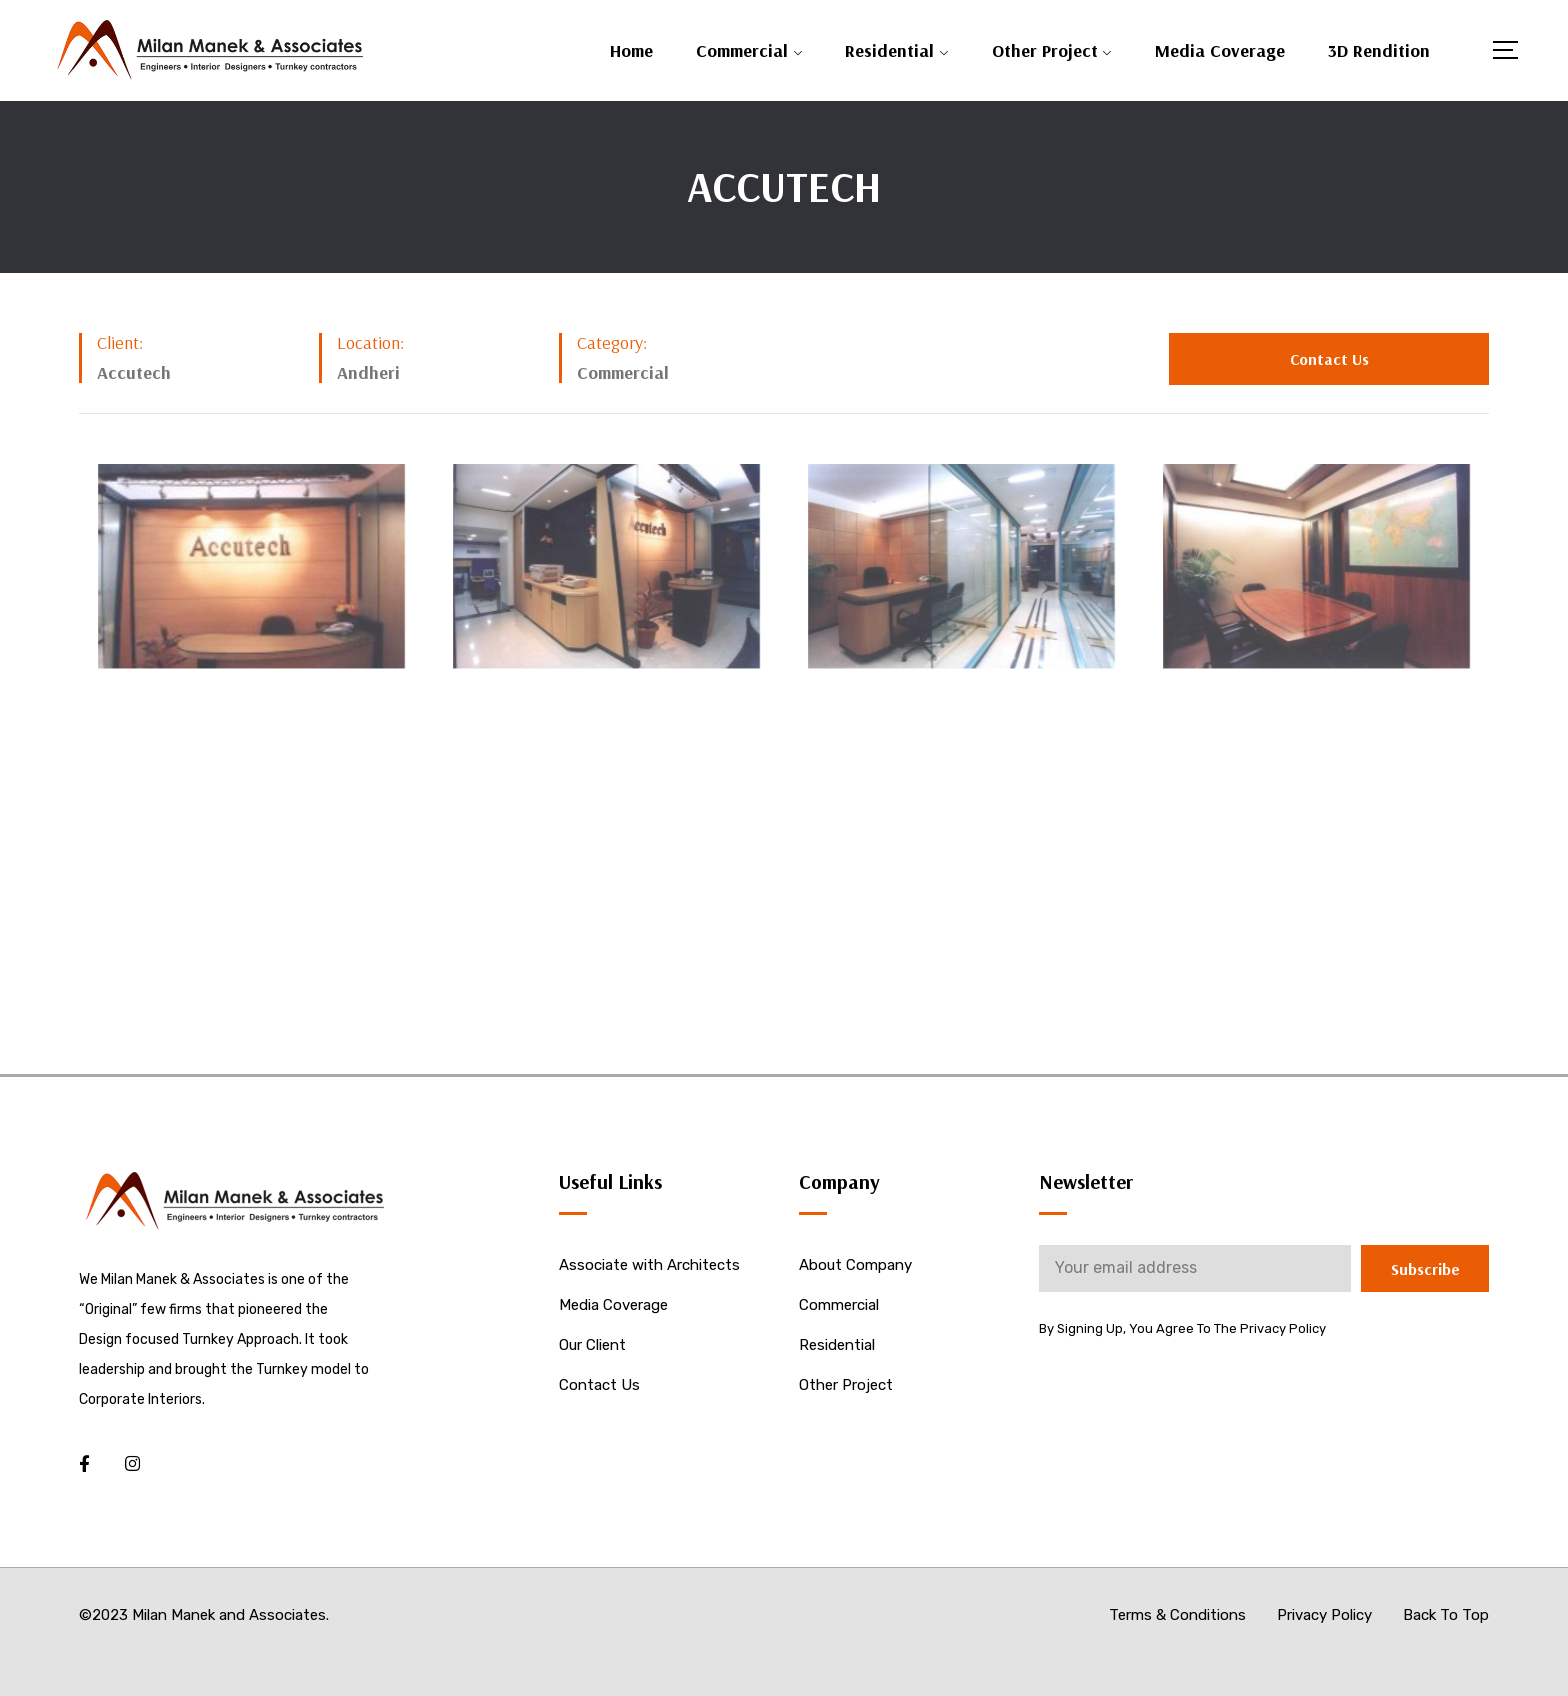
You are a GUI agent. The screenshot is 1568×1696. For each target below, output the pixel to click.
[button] (1329, 359)
